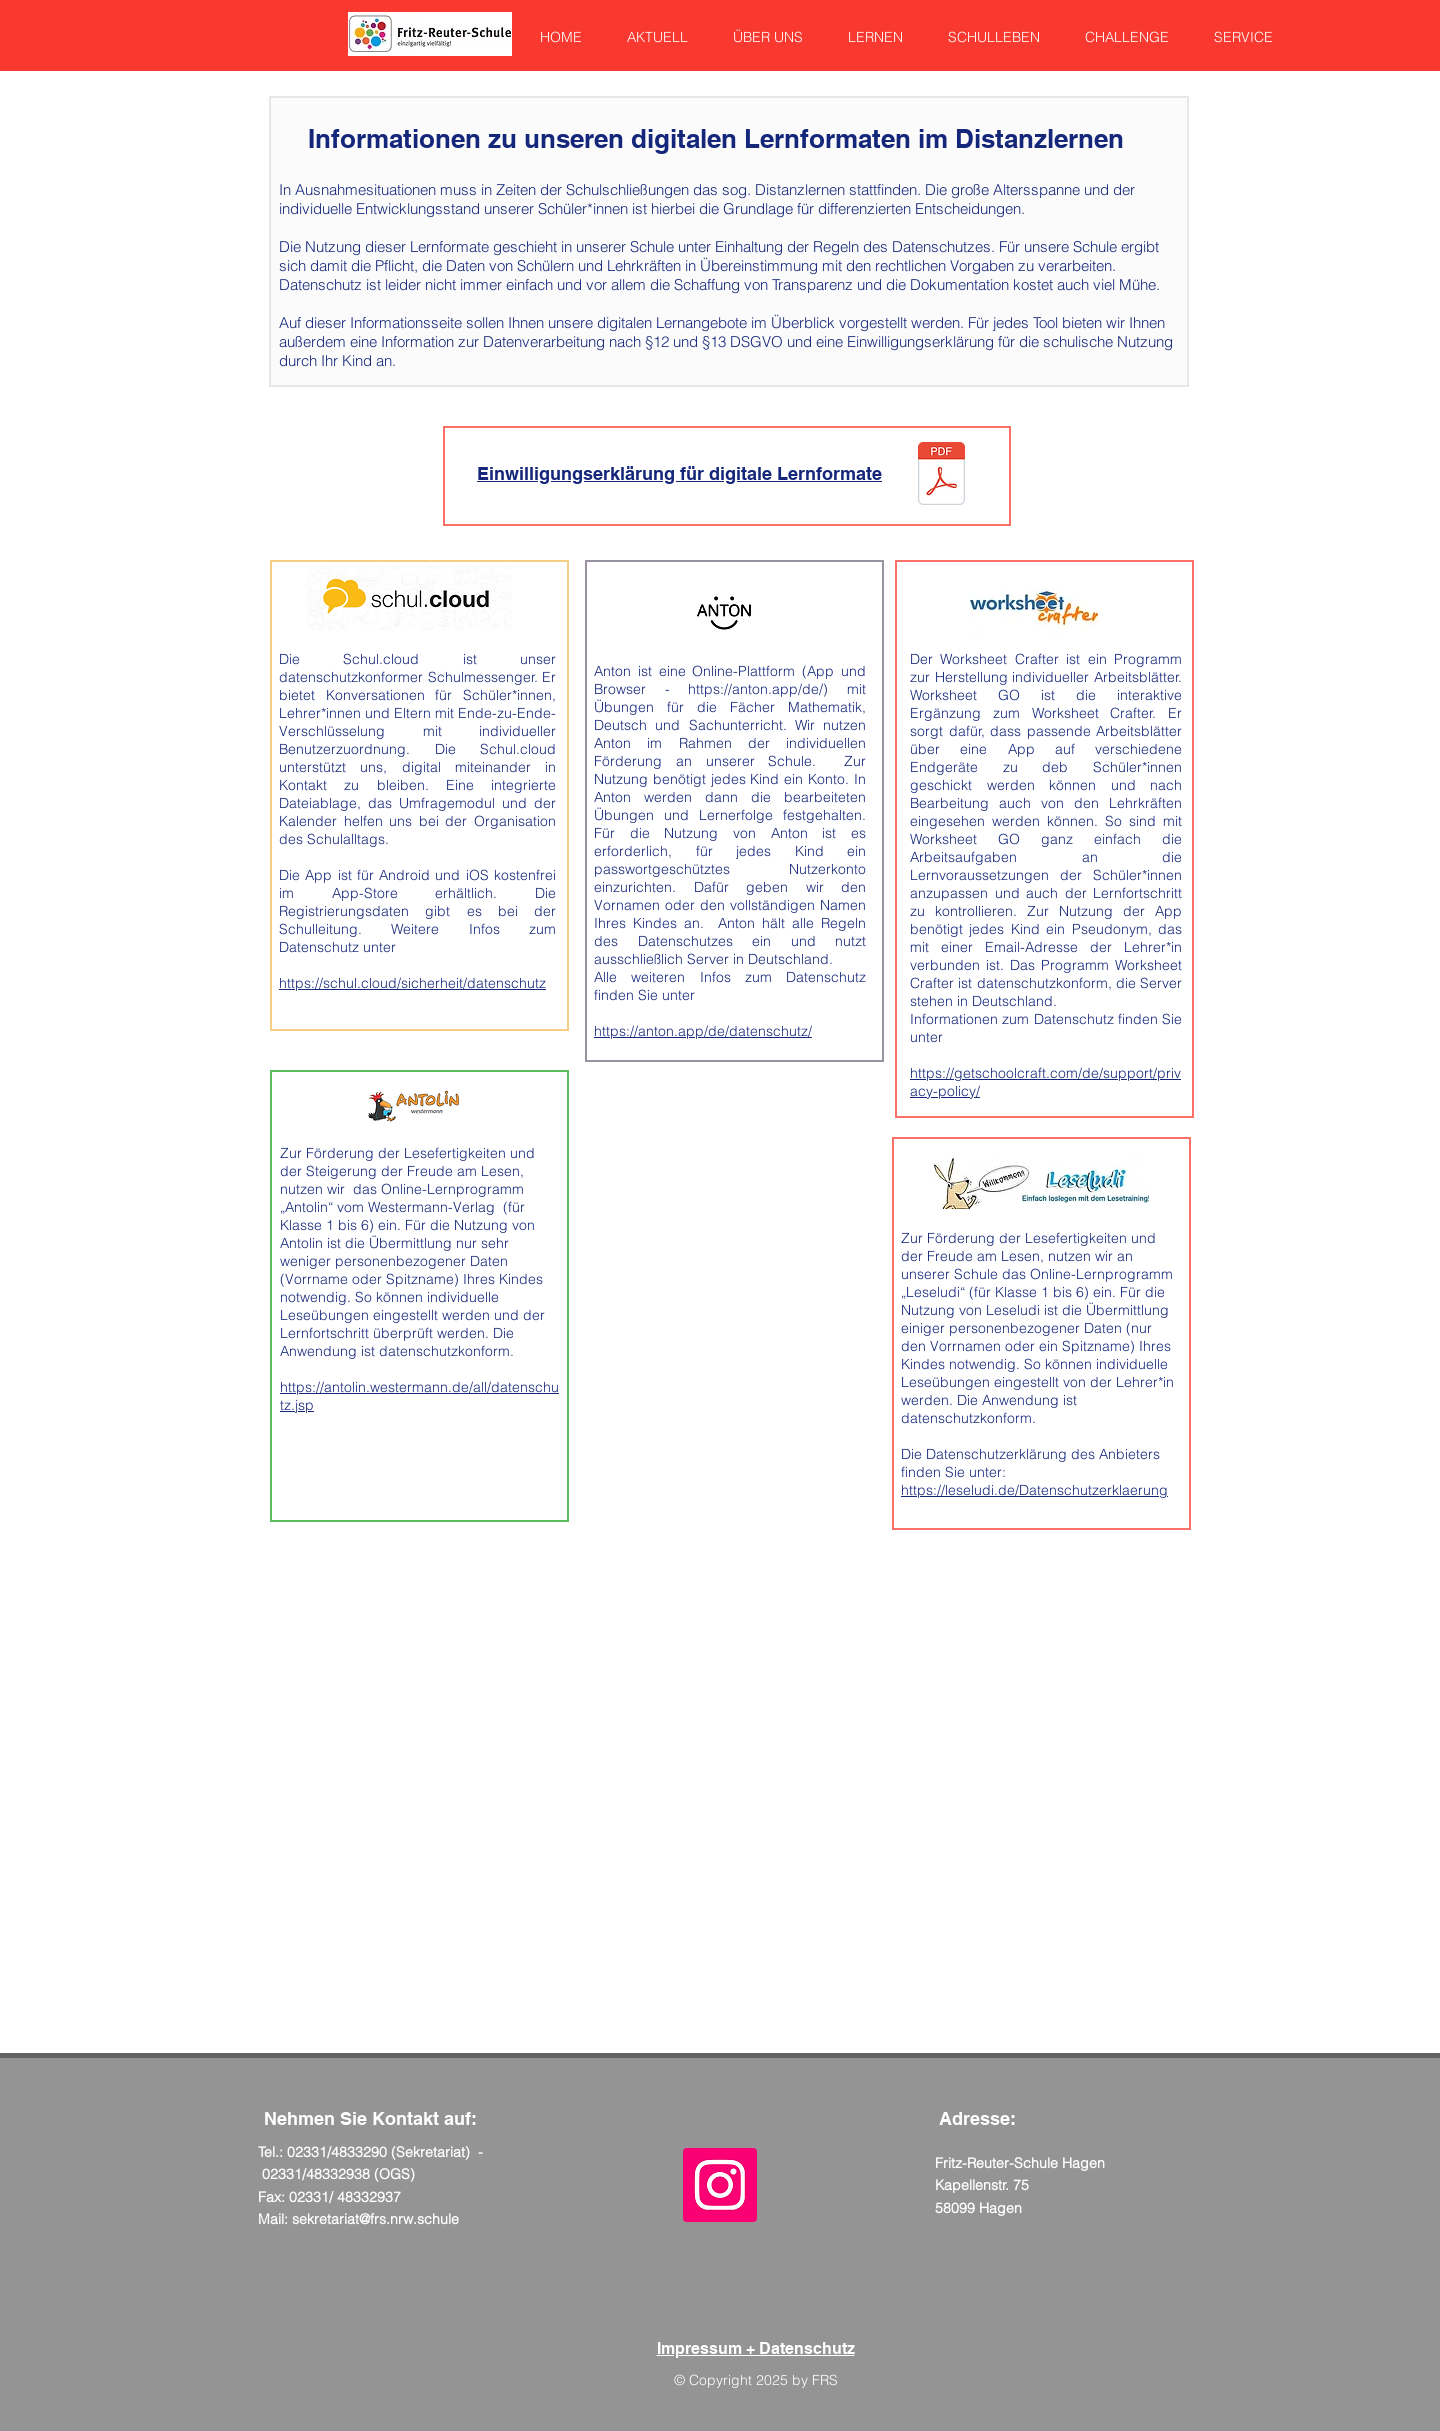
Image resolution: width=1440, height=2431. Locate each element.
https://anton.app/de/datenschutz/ (703, 1031)
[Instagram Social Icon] (720, 2185)
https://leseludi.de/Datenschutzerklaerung (1034, 1490)
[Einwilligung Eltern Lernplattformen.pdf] (941, 475)
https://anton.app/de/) (758, 689)
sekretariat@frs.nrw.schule (375, 2219)
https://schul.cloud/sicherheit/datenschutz (412, 983)
